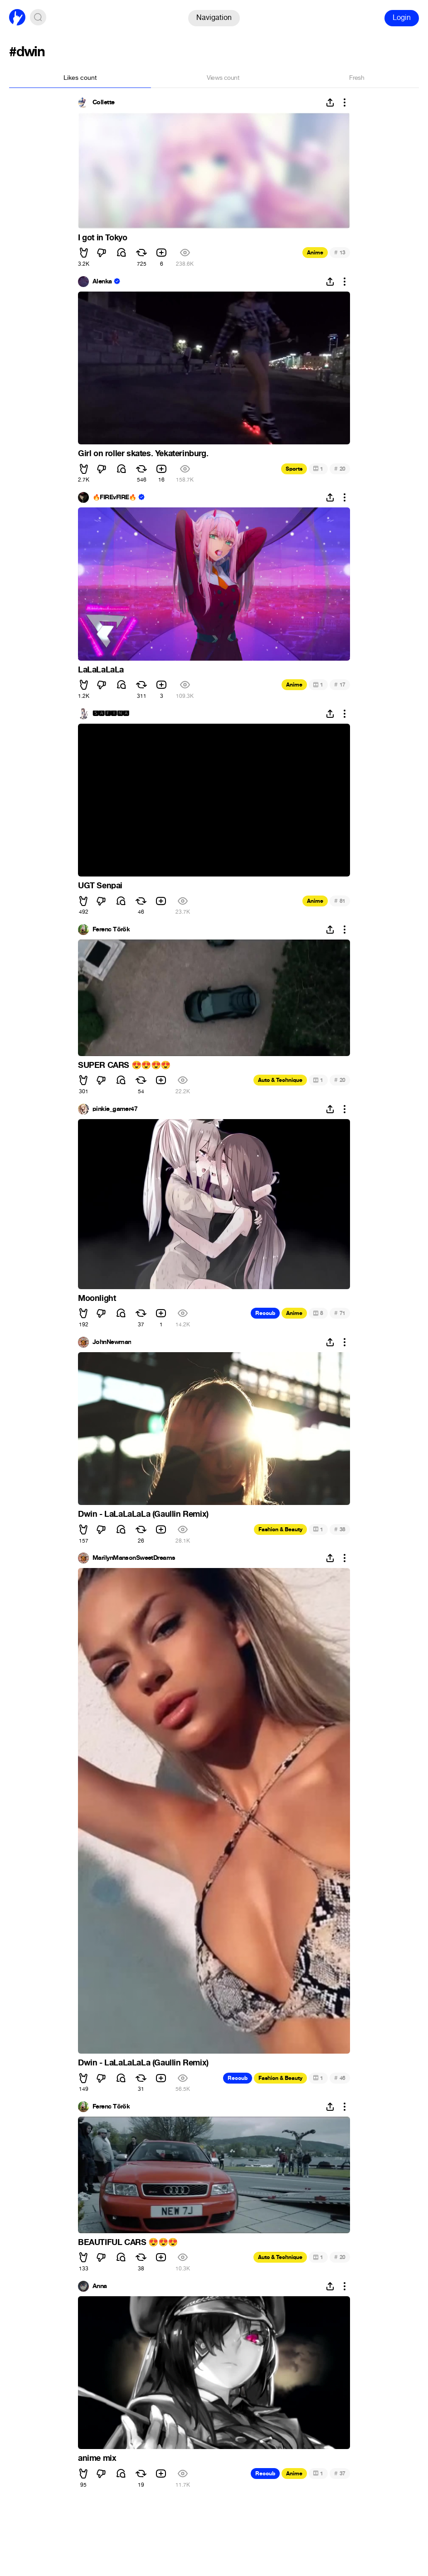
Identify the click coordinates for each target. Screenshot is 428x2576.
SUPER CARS (124, 1065)
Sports (294, 468)
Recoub (265, 1313)
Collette (103, 102)
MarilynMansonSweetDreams (133, 1558)
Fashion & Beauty (280, 1529)
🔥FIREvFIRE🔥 (114, 497)
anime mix (97, 2458)
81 (339, 900)
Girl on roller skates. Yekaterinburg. (143, 453)
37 (339, 2473)
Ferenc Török (111, 929)
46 (339, 2078)
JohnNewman (111, 1342)
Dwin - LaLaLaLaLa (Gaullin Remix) (143, 1514)
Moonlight (97, 1298)
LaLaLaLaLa (101, 669)
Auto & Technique (280, 1080)
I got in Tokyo (102, 237)
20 (339, 468)
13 (339, 252)
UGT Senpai (100, 885)
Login (402, 17)
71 (339, 1313)
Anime (315, 252)
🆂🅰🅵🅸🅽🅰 (110, 714)
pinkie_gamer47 (114, 1109)
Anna (99, 2286)
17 (339, 684)
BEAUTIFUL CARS (128, 2242)
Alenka (102, 281)
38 (339, 1529)
